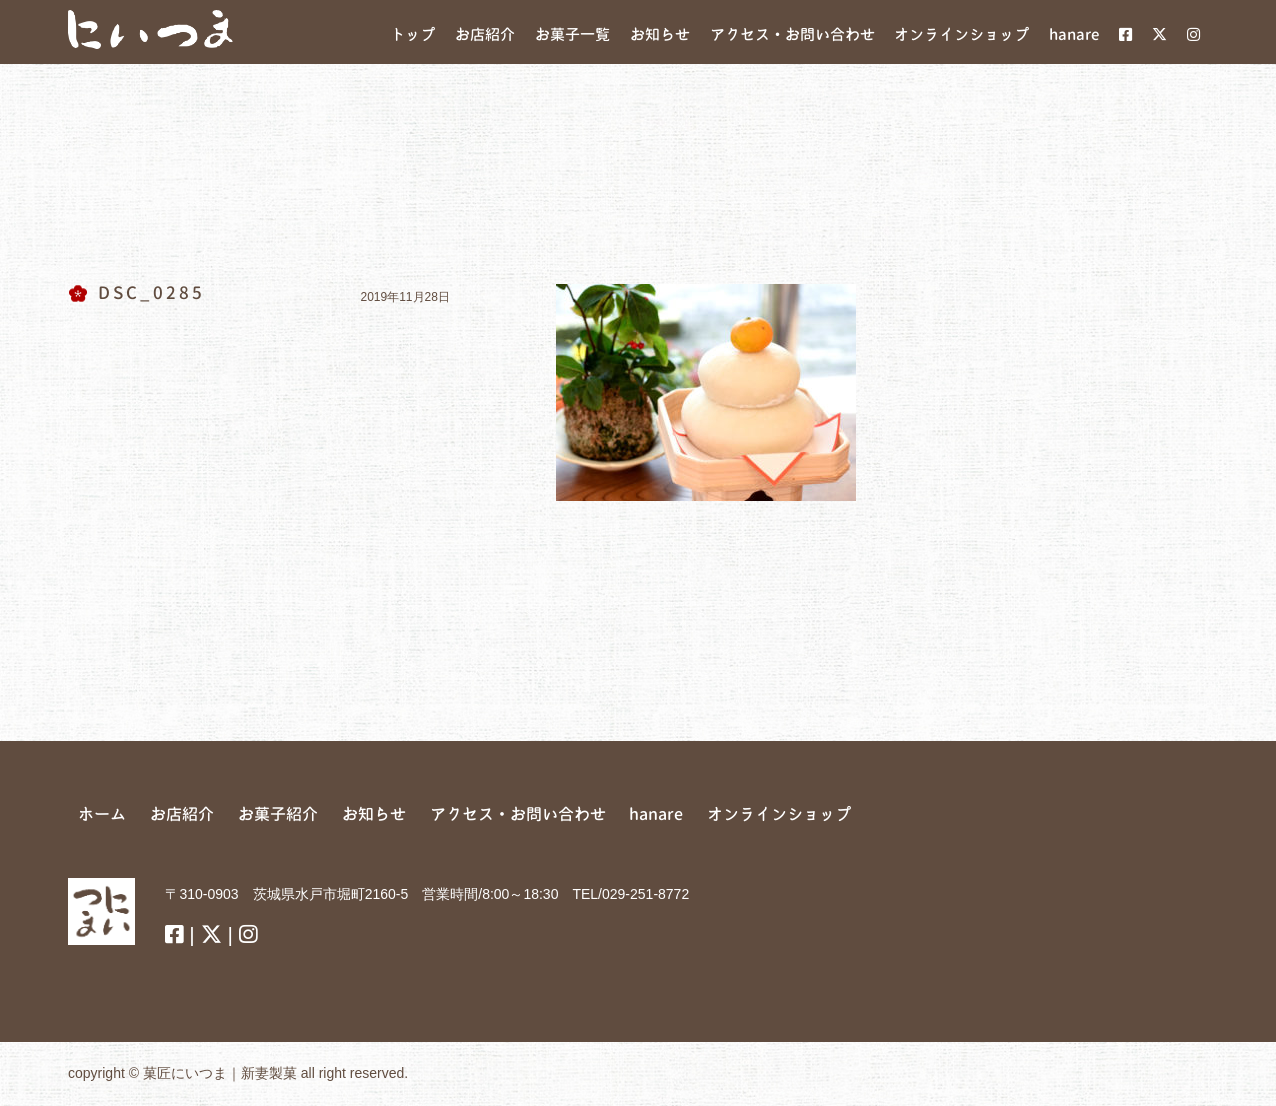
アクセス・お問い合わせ (518, 814)
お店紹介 (182, 814)
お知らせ (374, 814)
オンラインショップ (779, 814)
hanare (656, 814)
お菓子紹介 (278, 814)
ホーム (102, 814)
